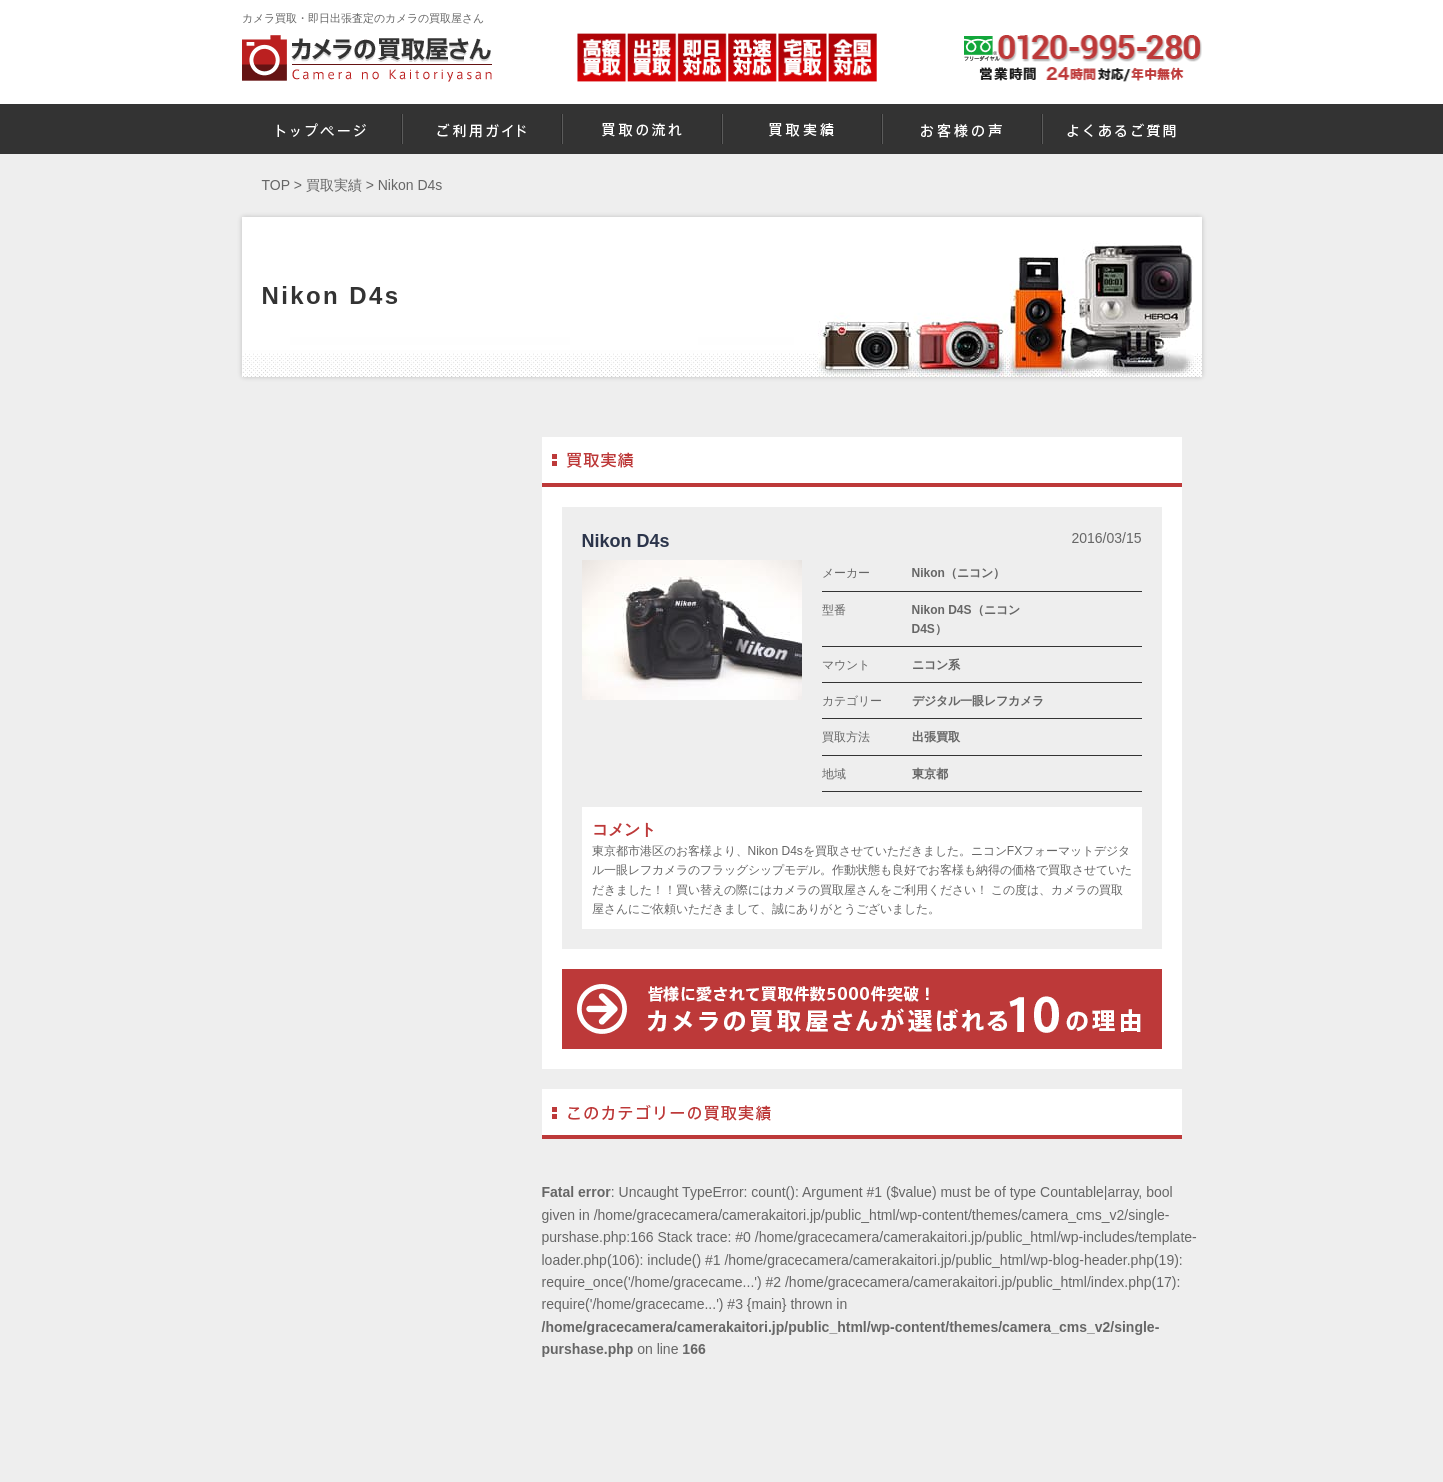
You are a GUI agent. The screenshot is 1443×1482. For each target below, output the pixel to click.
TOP (276, 185)
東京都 (930, 774)
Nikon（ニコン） (958, 573)
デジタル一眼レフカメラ (978, 701)
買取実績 (334, 185)
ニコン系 (936, 665)
